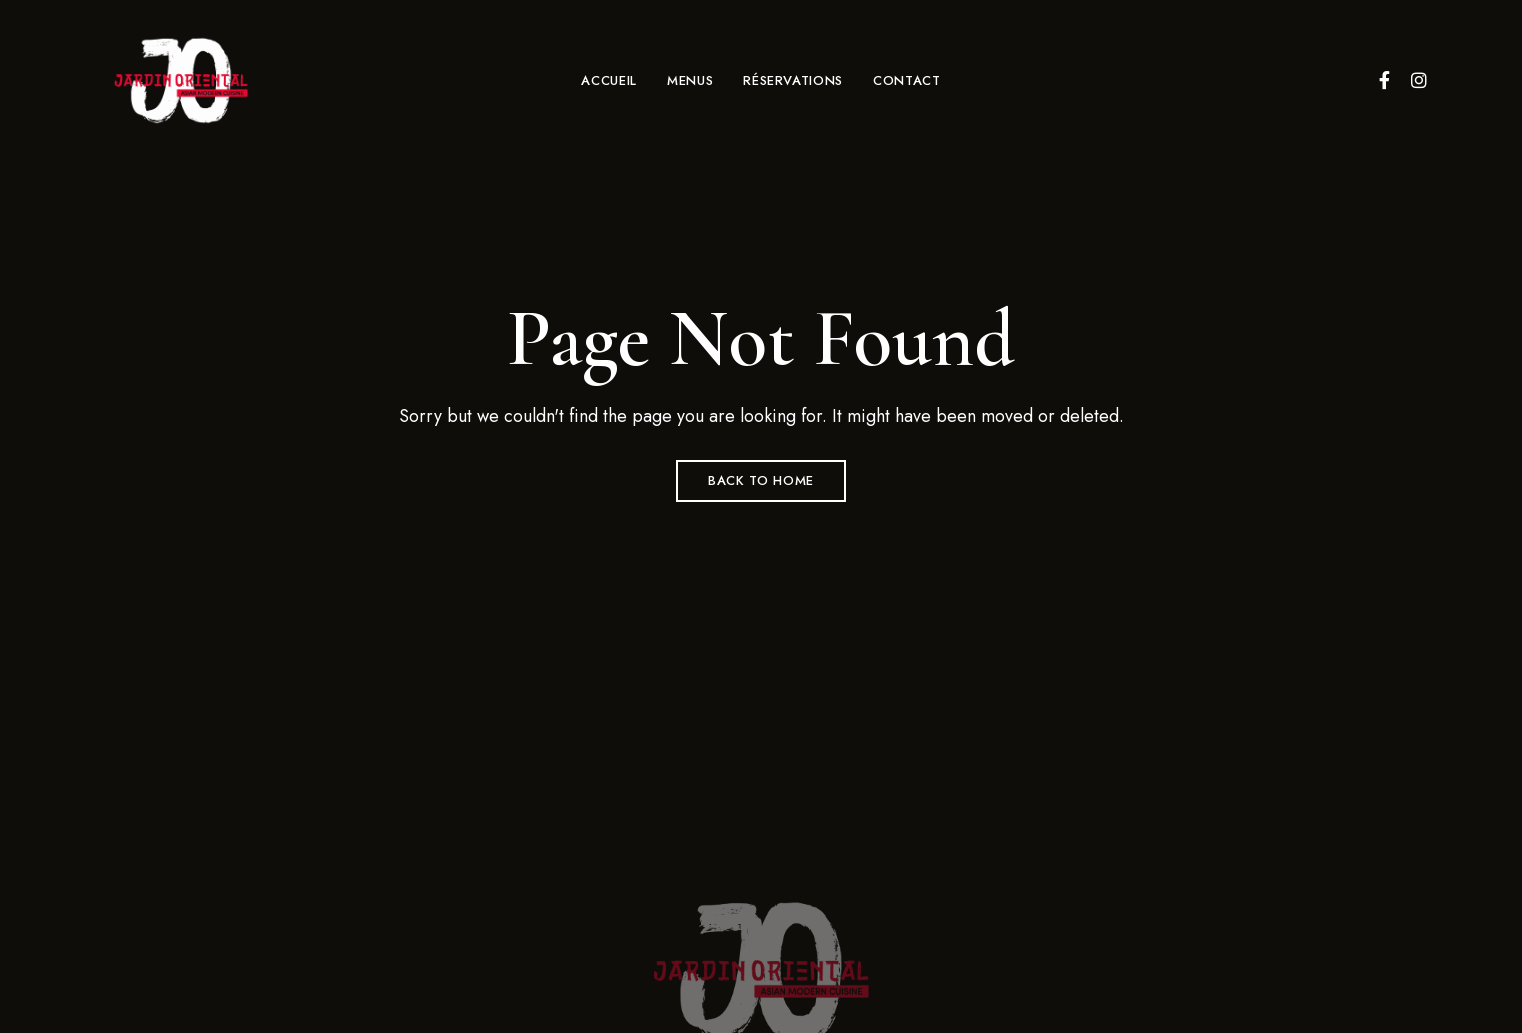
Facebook (1384, 80)
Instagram (1419, 80)
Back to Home (761, 480)
